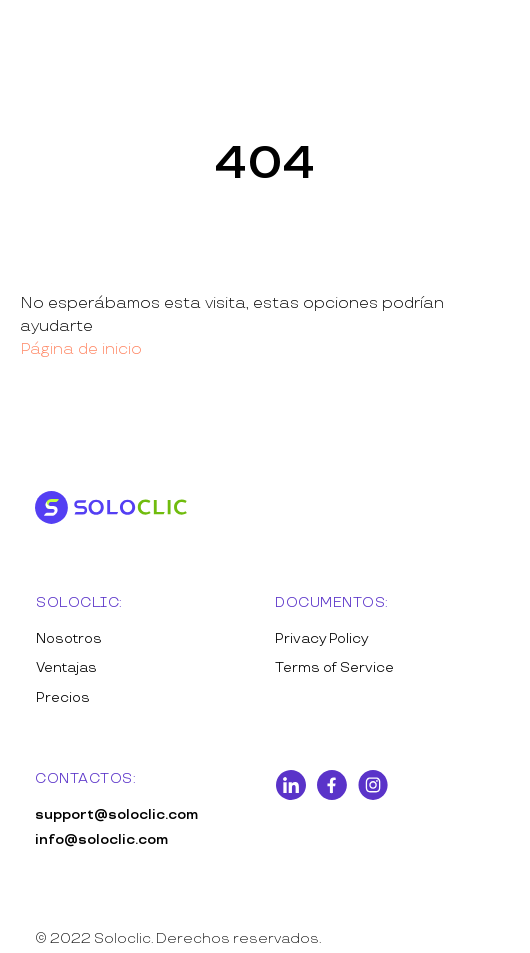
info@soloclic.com (101, 839)
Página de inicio (81, 349)
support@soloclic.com (116, 814)
